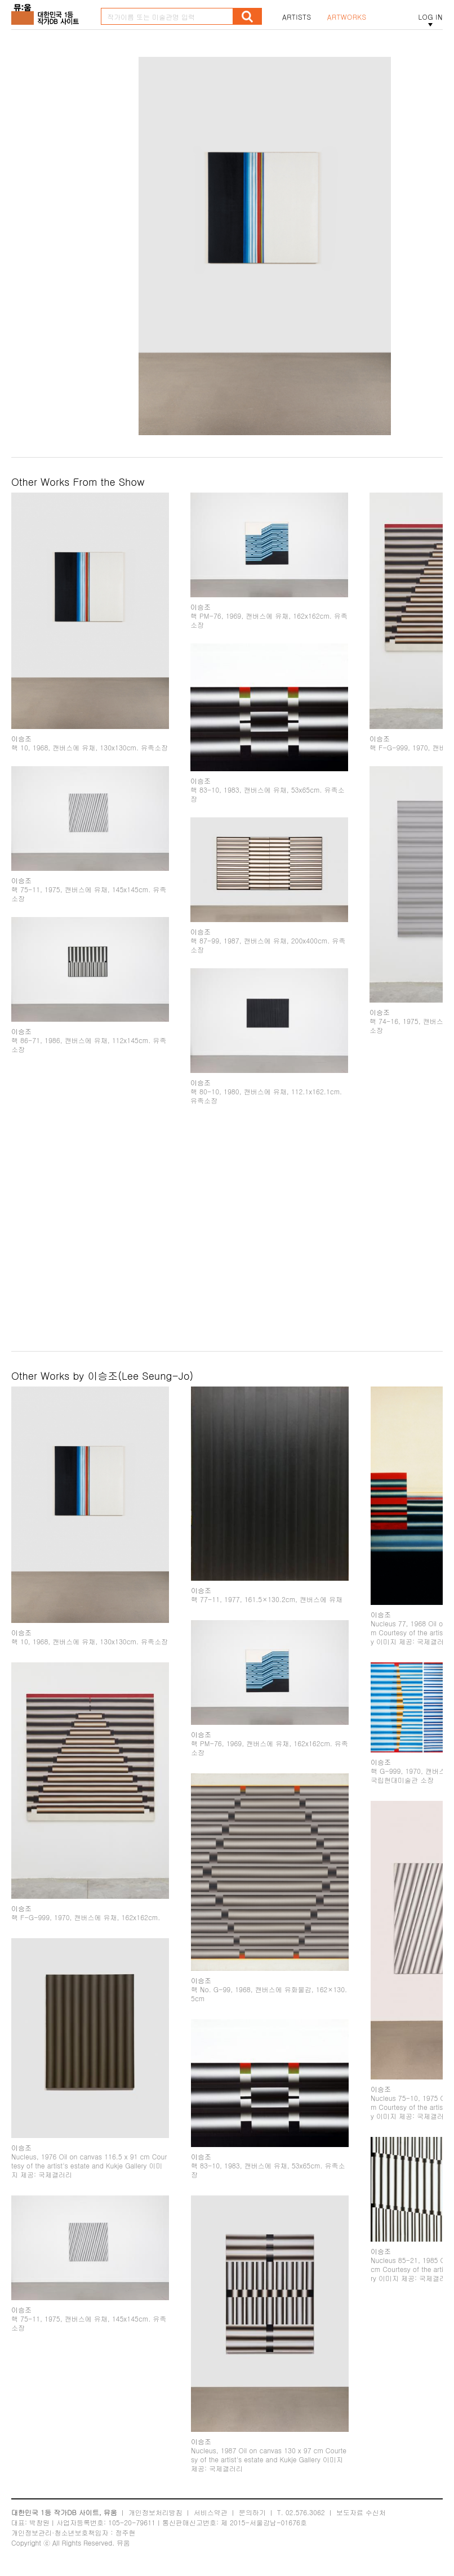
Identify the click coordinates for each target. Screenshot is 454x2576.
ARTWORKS (347, 17)
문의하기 (252, 2512)
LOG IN (430, 17)
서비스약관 (211, 2512)
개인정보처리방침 (155, 2512)
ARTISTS (296, 17)
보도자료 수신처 (361, 2512)
